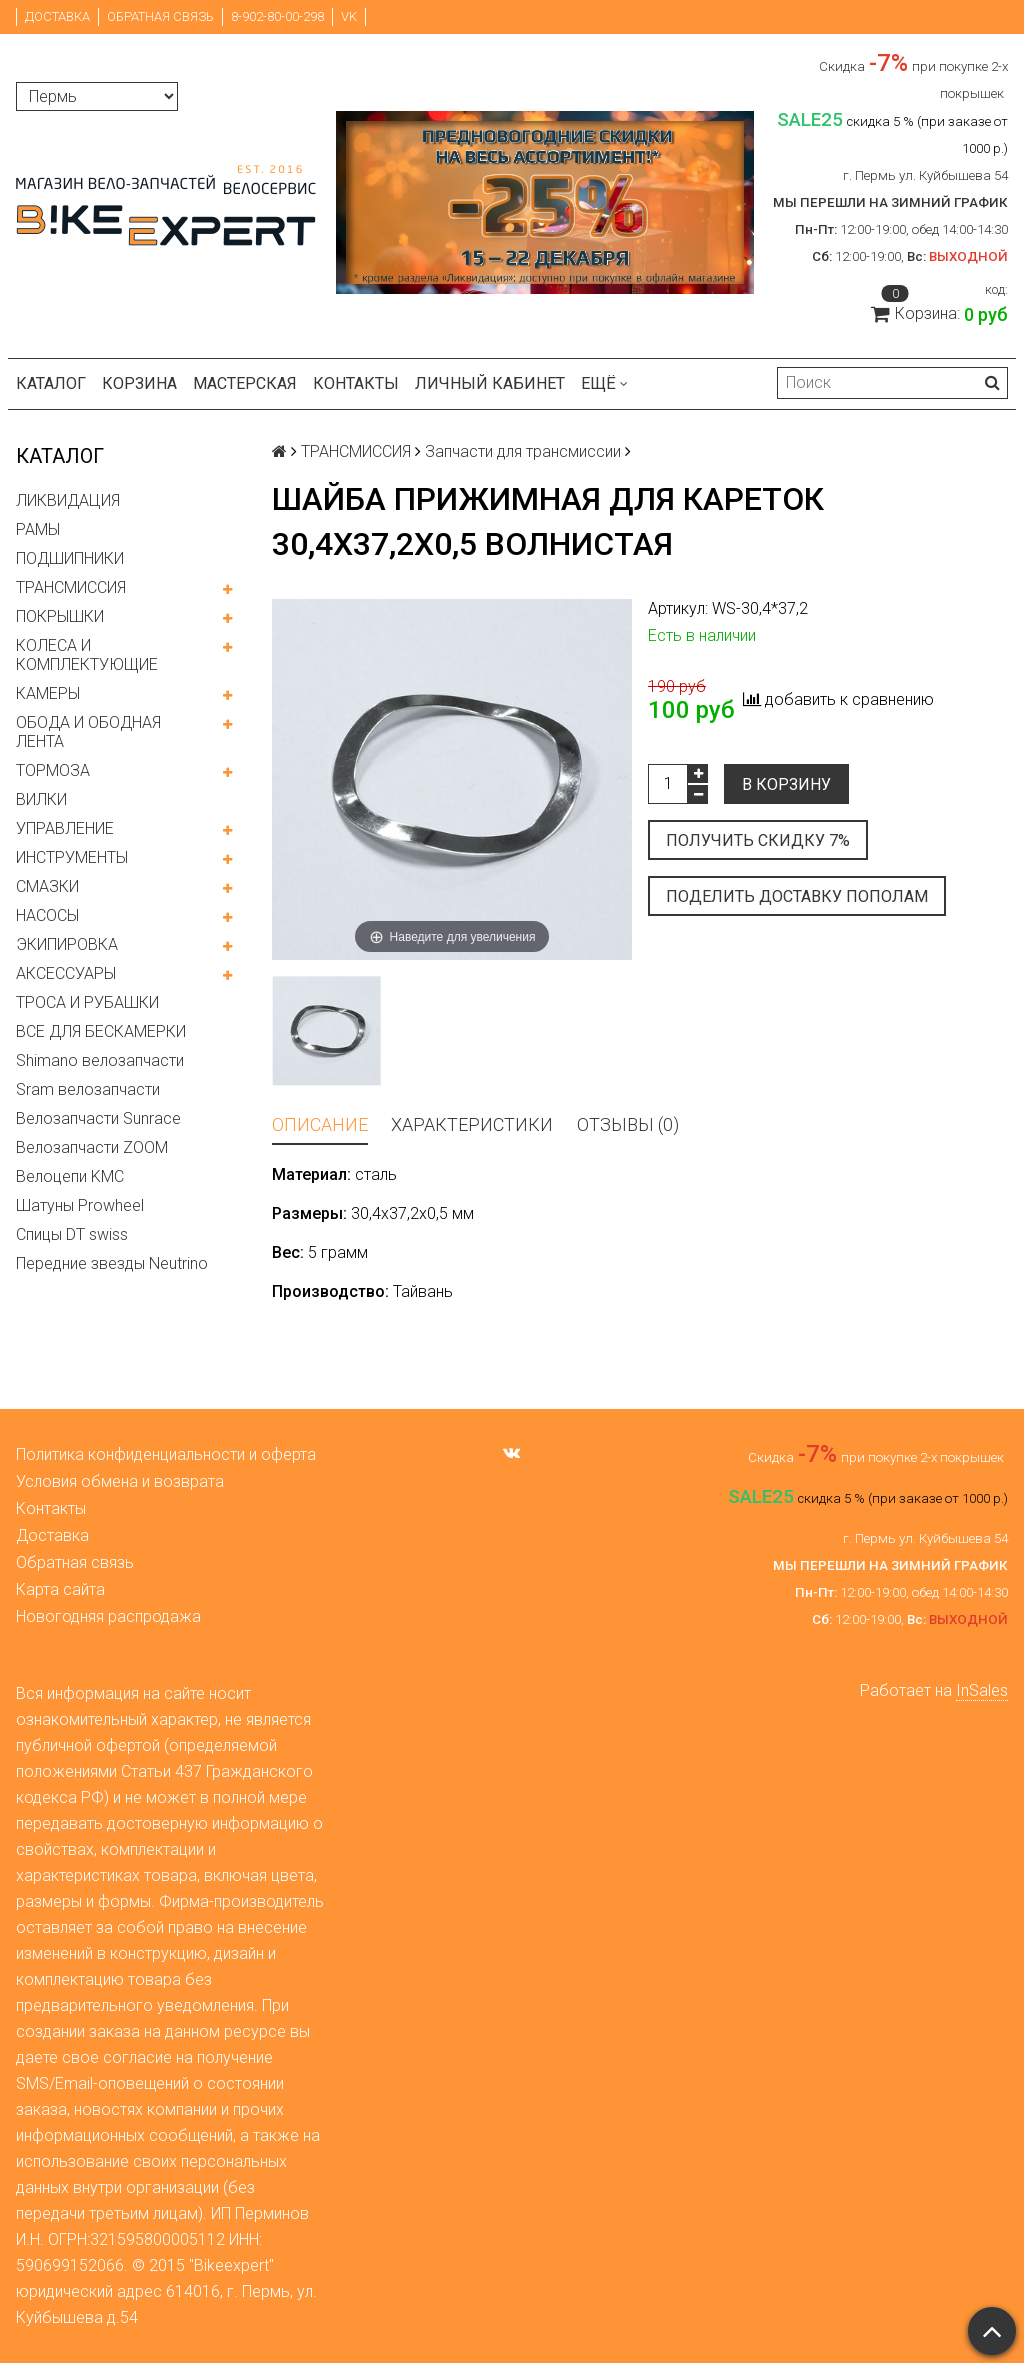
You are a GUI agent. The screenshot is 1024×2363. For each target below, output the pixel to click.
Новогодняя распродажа (108, 1616)
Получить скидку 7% (758, 840)
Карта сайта (60, 1589)
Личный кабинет (490, 383)
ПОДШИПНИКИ (70, 558)
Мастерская (245, 383)
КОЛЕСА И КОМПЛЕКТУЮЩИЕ (87, 655)
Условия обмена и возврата (120, 1481)
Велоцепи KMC (70, 1176)
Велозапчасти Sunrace (98, 1118)
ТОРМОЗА (53, 770)
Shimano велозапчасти (100, 1060)
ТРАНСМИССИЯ (71, 587)
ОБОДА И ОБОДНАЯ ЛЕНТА (88, 732)
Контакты (356, 383)
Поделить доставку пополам (797, 896)
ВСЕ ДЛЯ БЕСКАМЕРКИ (101, 1031)
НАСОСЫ (47, 915)
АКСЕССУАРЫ (66, 973)
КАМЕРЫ (48, 693)
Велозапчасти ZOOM (92, 1147)
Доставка (57, 16)
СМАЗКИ (47, 886)
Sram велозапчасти (88, 1089)
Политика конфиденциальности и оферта (166, 1454)
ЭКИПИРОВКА (67, 944)
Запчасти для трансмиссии (523, 451)
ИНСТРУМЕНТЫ (72, 857)
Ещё (604, 383)
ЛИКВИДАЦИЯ (68, 500)
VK (349, 16)
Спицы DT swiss (72, 1234)
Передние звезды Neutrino (112, 1263)
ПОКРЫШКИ (60, 616)
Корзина (139, 383)
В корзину (786, 784)
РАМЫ (38, 529)
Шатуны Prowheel (80, 1205)
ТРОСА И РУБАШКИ (87, 1002)
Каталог (51, 383)
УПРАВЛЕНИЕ (65, 828)
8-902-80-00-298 (277, 16)
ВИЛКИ (41, 799)
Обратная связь (160, 16)
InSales (982, 1690)
